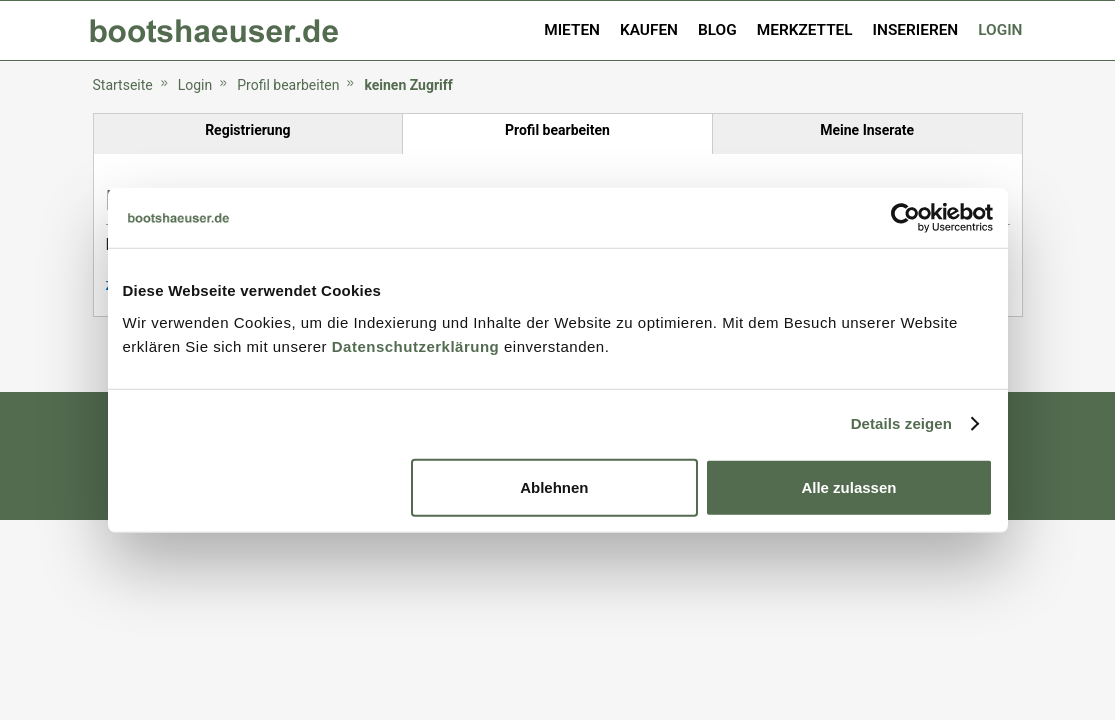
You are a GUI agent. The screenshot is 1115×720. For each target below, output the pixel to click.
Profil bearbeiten (288, 85)
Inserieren (916, 30)
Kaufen (649, 30)
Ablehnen (554, 486)
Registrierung (247, 130)
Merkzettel (805, 30)
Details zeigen (901, 423)
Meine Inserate (867, 130)
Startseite (123, 85)
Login (1000, 30)
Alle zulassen (848, 486)
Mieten (572, 30)
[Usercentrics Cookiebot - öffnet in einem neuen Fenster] (905, 218)
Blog (717, 30)
